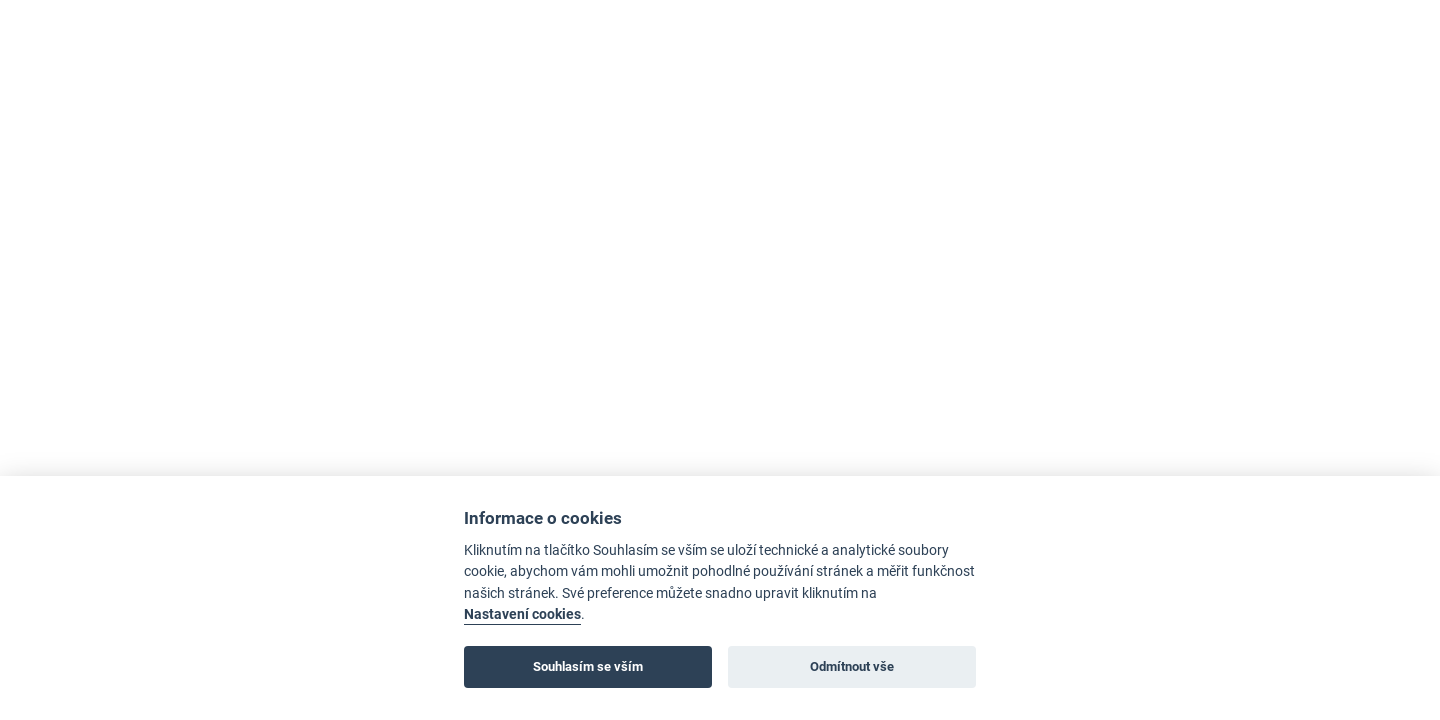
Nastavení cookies (522, 614)
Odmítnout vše (852, 666)
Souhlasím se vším (588, 666)
